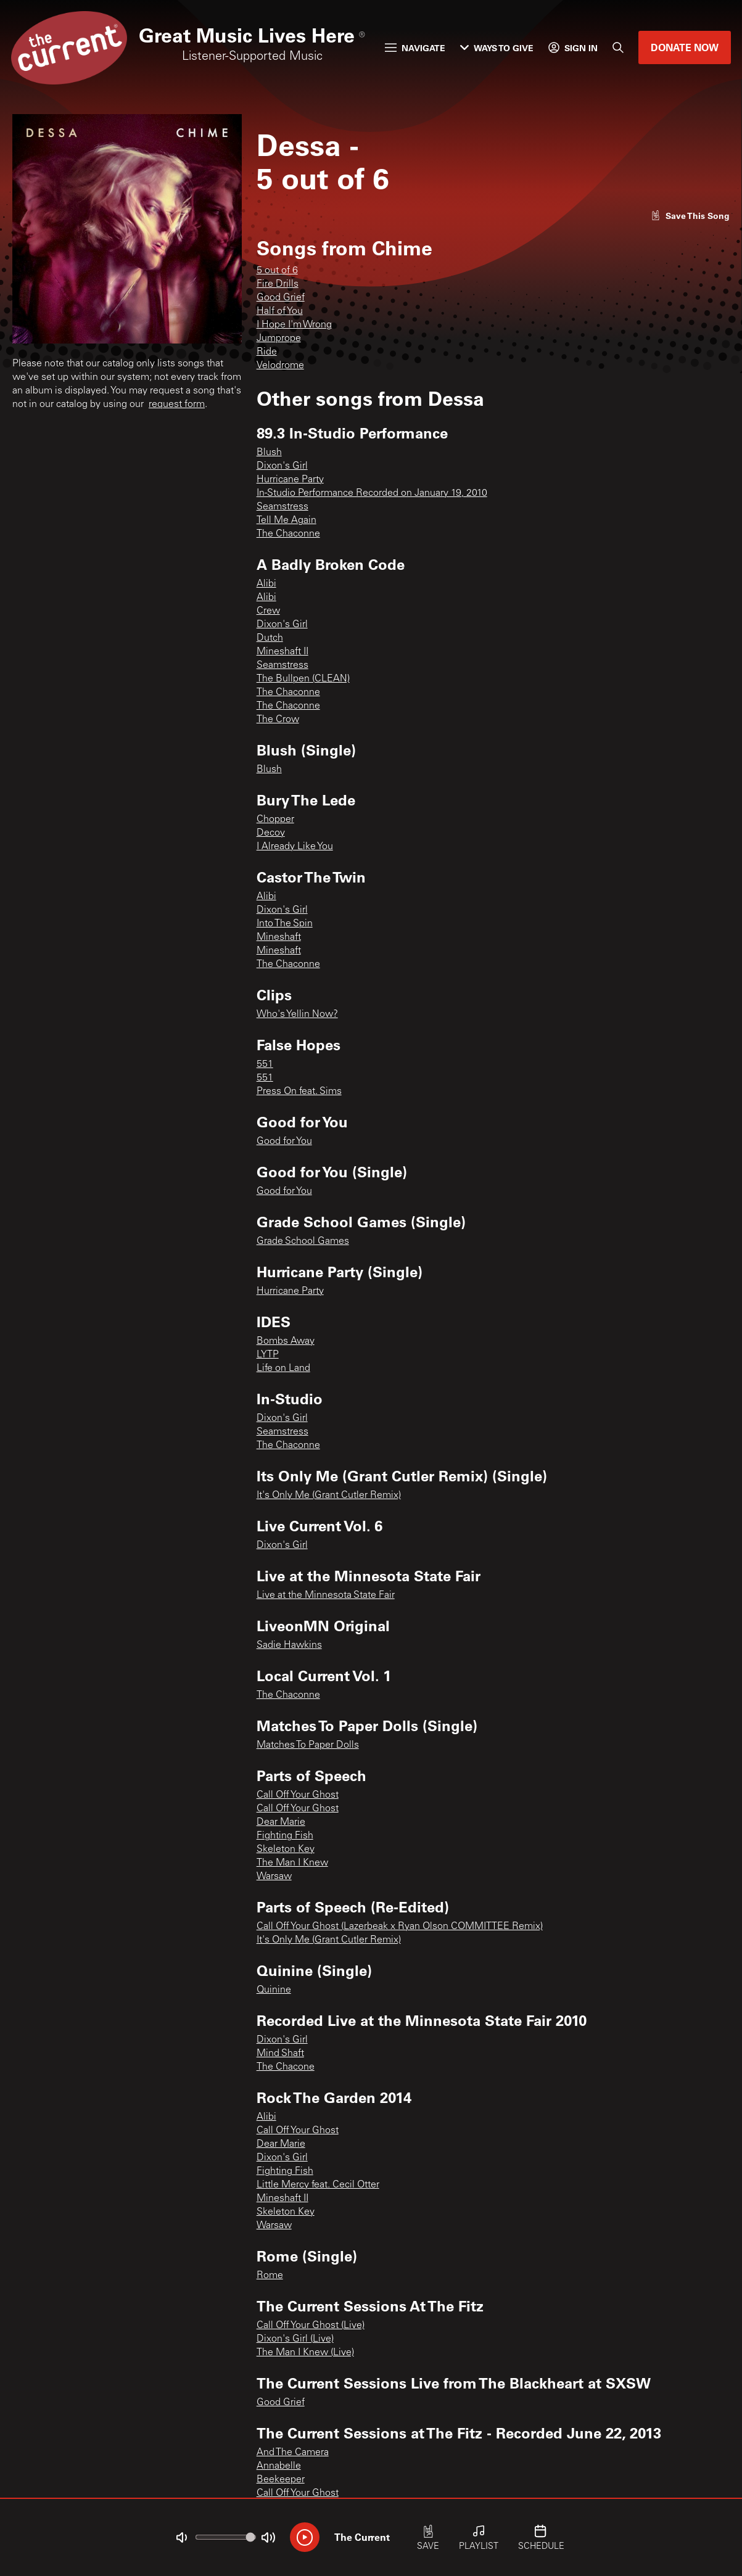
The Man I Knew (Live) (305, 2353)
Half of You (280, 311)
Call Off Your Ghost (298, 1795)
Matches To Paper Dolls (308, 1745)
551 (265, 1064)
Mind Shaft (280, 2054)
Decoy (271, 833)
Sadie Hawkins (289, 1645)
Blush (269, 453)
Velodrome (280, 366)
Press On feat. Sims (299, 1092)
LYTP (268, 1355)
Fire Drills (278, 284)
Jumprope (279, 339)
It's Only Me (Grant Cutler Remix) (329, 1495)
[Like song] (690, 215)
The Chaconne (288, 534)
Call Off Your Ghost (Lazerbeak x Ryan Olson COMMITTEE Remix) (400, 1927)
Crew (268, 611)
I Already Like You (295, 847)
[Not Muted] (181, 2537)
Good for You (284, 1141)
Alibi (266, 584)
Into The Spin (285, 924)
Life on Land (283, 1368)
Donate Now (685, 47)
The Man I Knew (292, 1863)
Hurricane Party (290, 480)
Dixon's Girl (282, 466)
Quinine (274, 1990)
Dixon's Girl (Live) (295, 2339)
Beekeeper (281, 2480)
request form (177, 404)
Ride (267, 352)
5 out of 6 (277, 271)
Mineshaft (279, 937)
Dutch (270, 638)
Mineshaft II (282, 652)
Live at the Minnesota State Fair (326, 1595)
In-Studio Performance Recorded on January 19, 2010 (372, 493)
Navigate (415, 48)
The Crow (278, 720)
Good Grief (281, 298)
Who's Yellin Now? (297, 1014)
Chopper (275, 820)
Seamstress (282, 507)
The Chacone (286, 2067)
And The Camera (293, 2453)
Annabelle (279, 2466)
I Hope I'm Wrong (294, 325)
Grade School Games (303, 1241)
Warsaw (274, 1877)
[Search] (618, 47)
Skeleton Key (286, 1849)
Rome (270, 2276)
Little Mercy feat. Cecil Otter (318, 2185)
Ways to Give (497, 48)
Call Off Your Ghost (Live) (311, 2326)
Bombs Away (286, 1341)
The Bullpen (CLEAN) (303, 679)
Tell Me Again (286, 520)
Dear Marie (281, 1822)
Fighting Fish (285, 1836)
